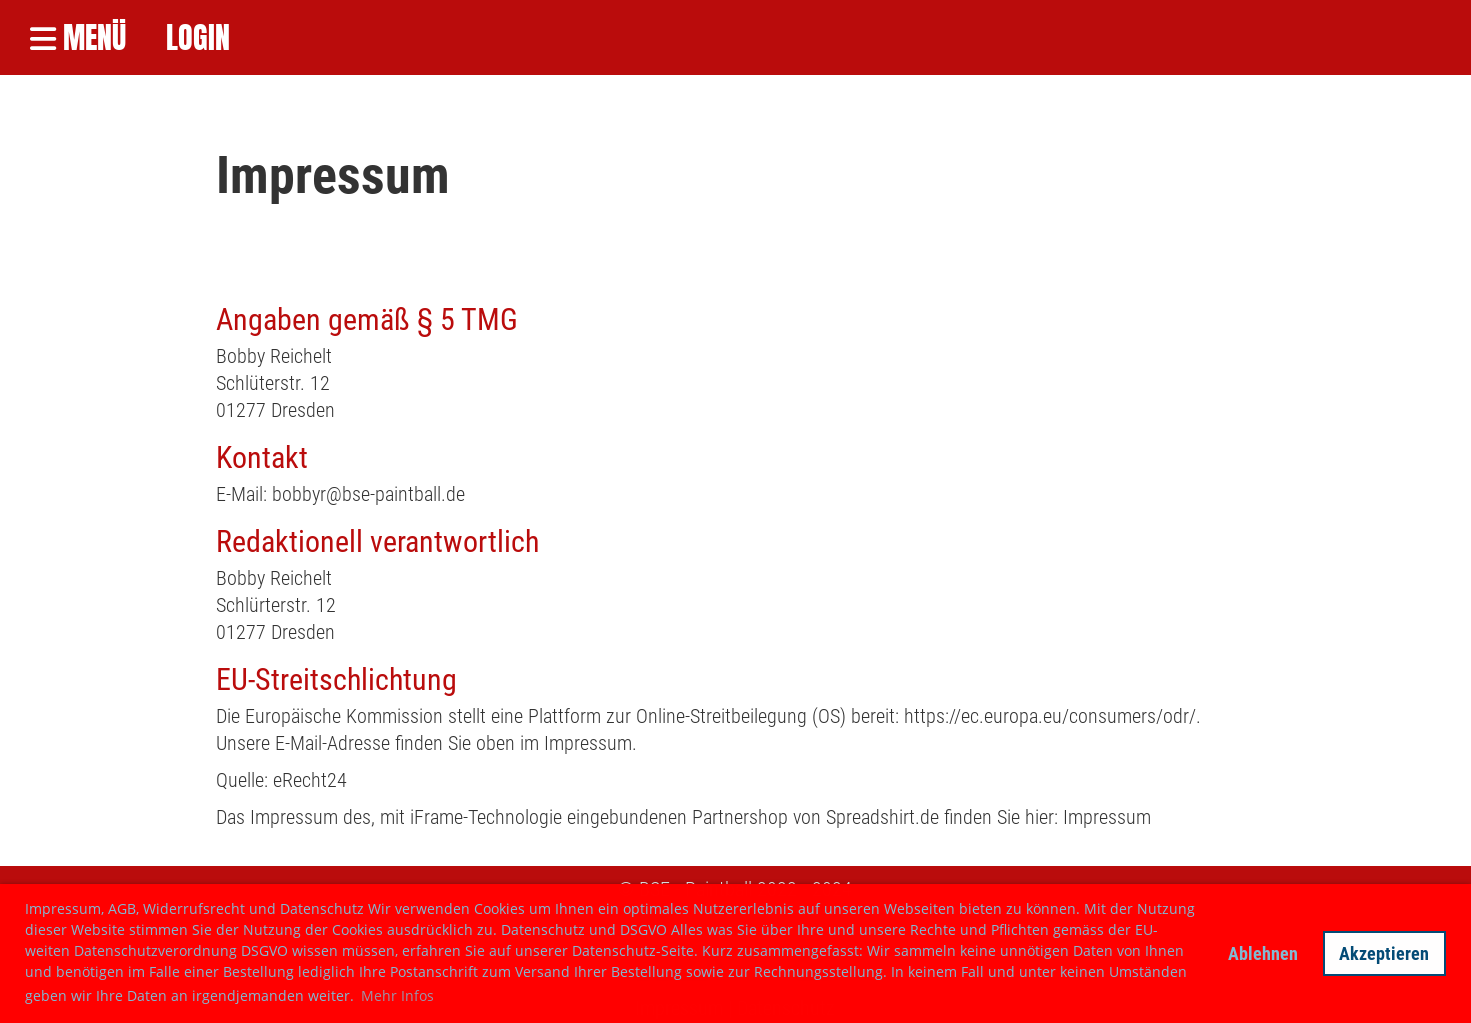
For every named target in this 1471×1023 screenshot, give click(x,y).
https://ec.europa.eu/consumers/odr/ (1050, 716)
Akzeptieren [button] (1384, 953)
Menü (78, 39)
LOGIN (198, 38)
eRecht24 (310, 780)
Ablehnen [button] (1263, 953)
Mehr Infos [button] (397, 995)
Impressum (1107, 817)
